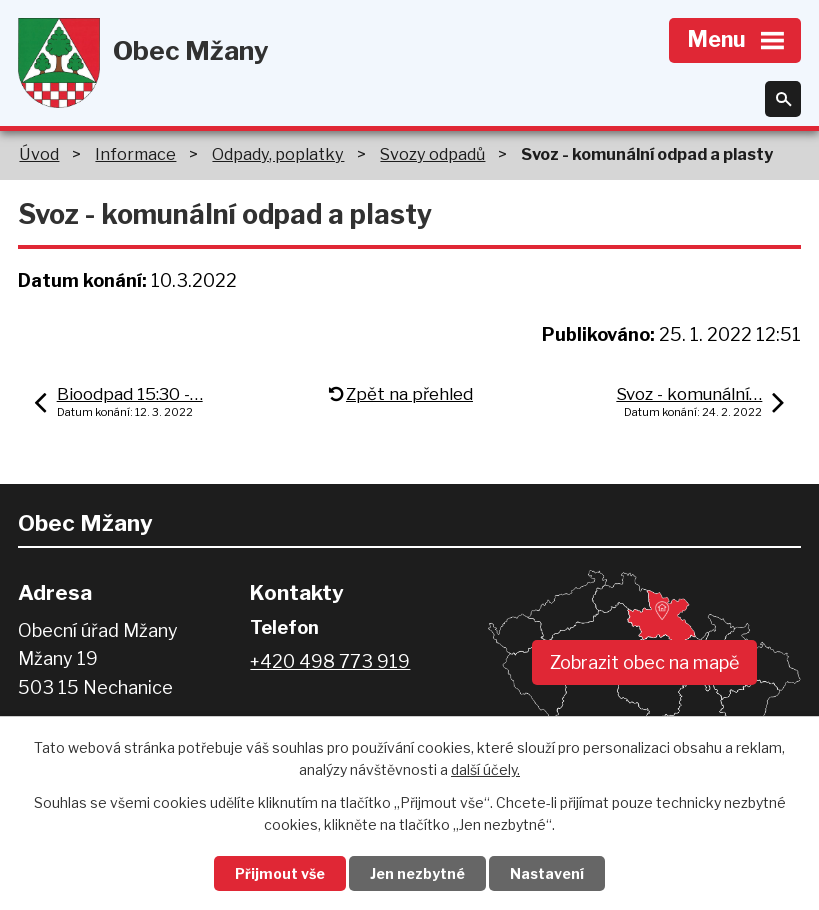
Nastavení (547, 873)
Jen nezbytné (417, 873)
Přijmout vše (280, 873)
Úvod (39, 154)
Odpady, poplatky (278, 154)
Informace (135, 154)
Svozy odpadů (432, 154)
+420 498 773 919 (330, 661)
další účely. (485, 770)
